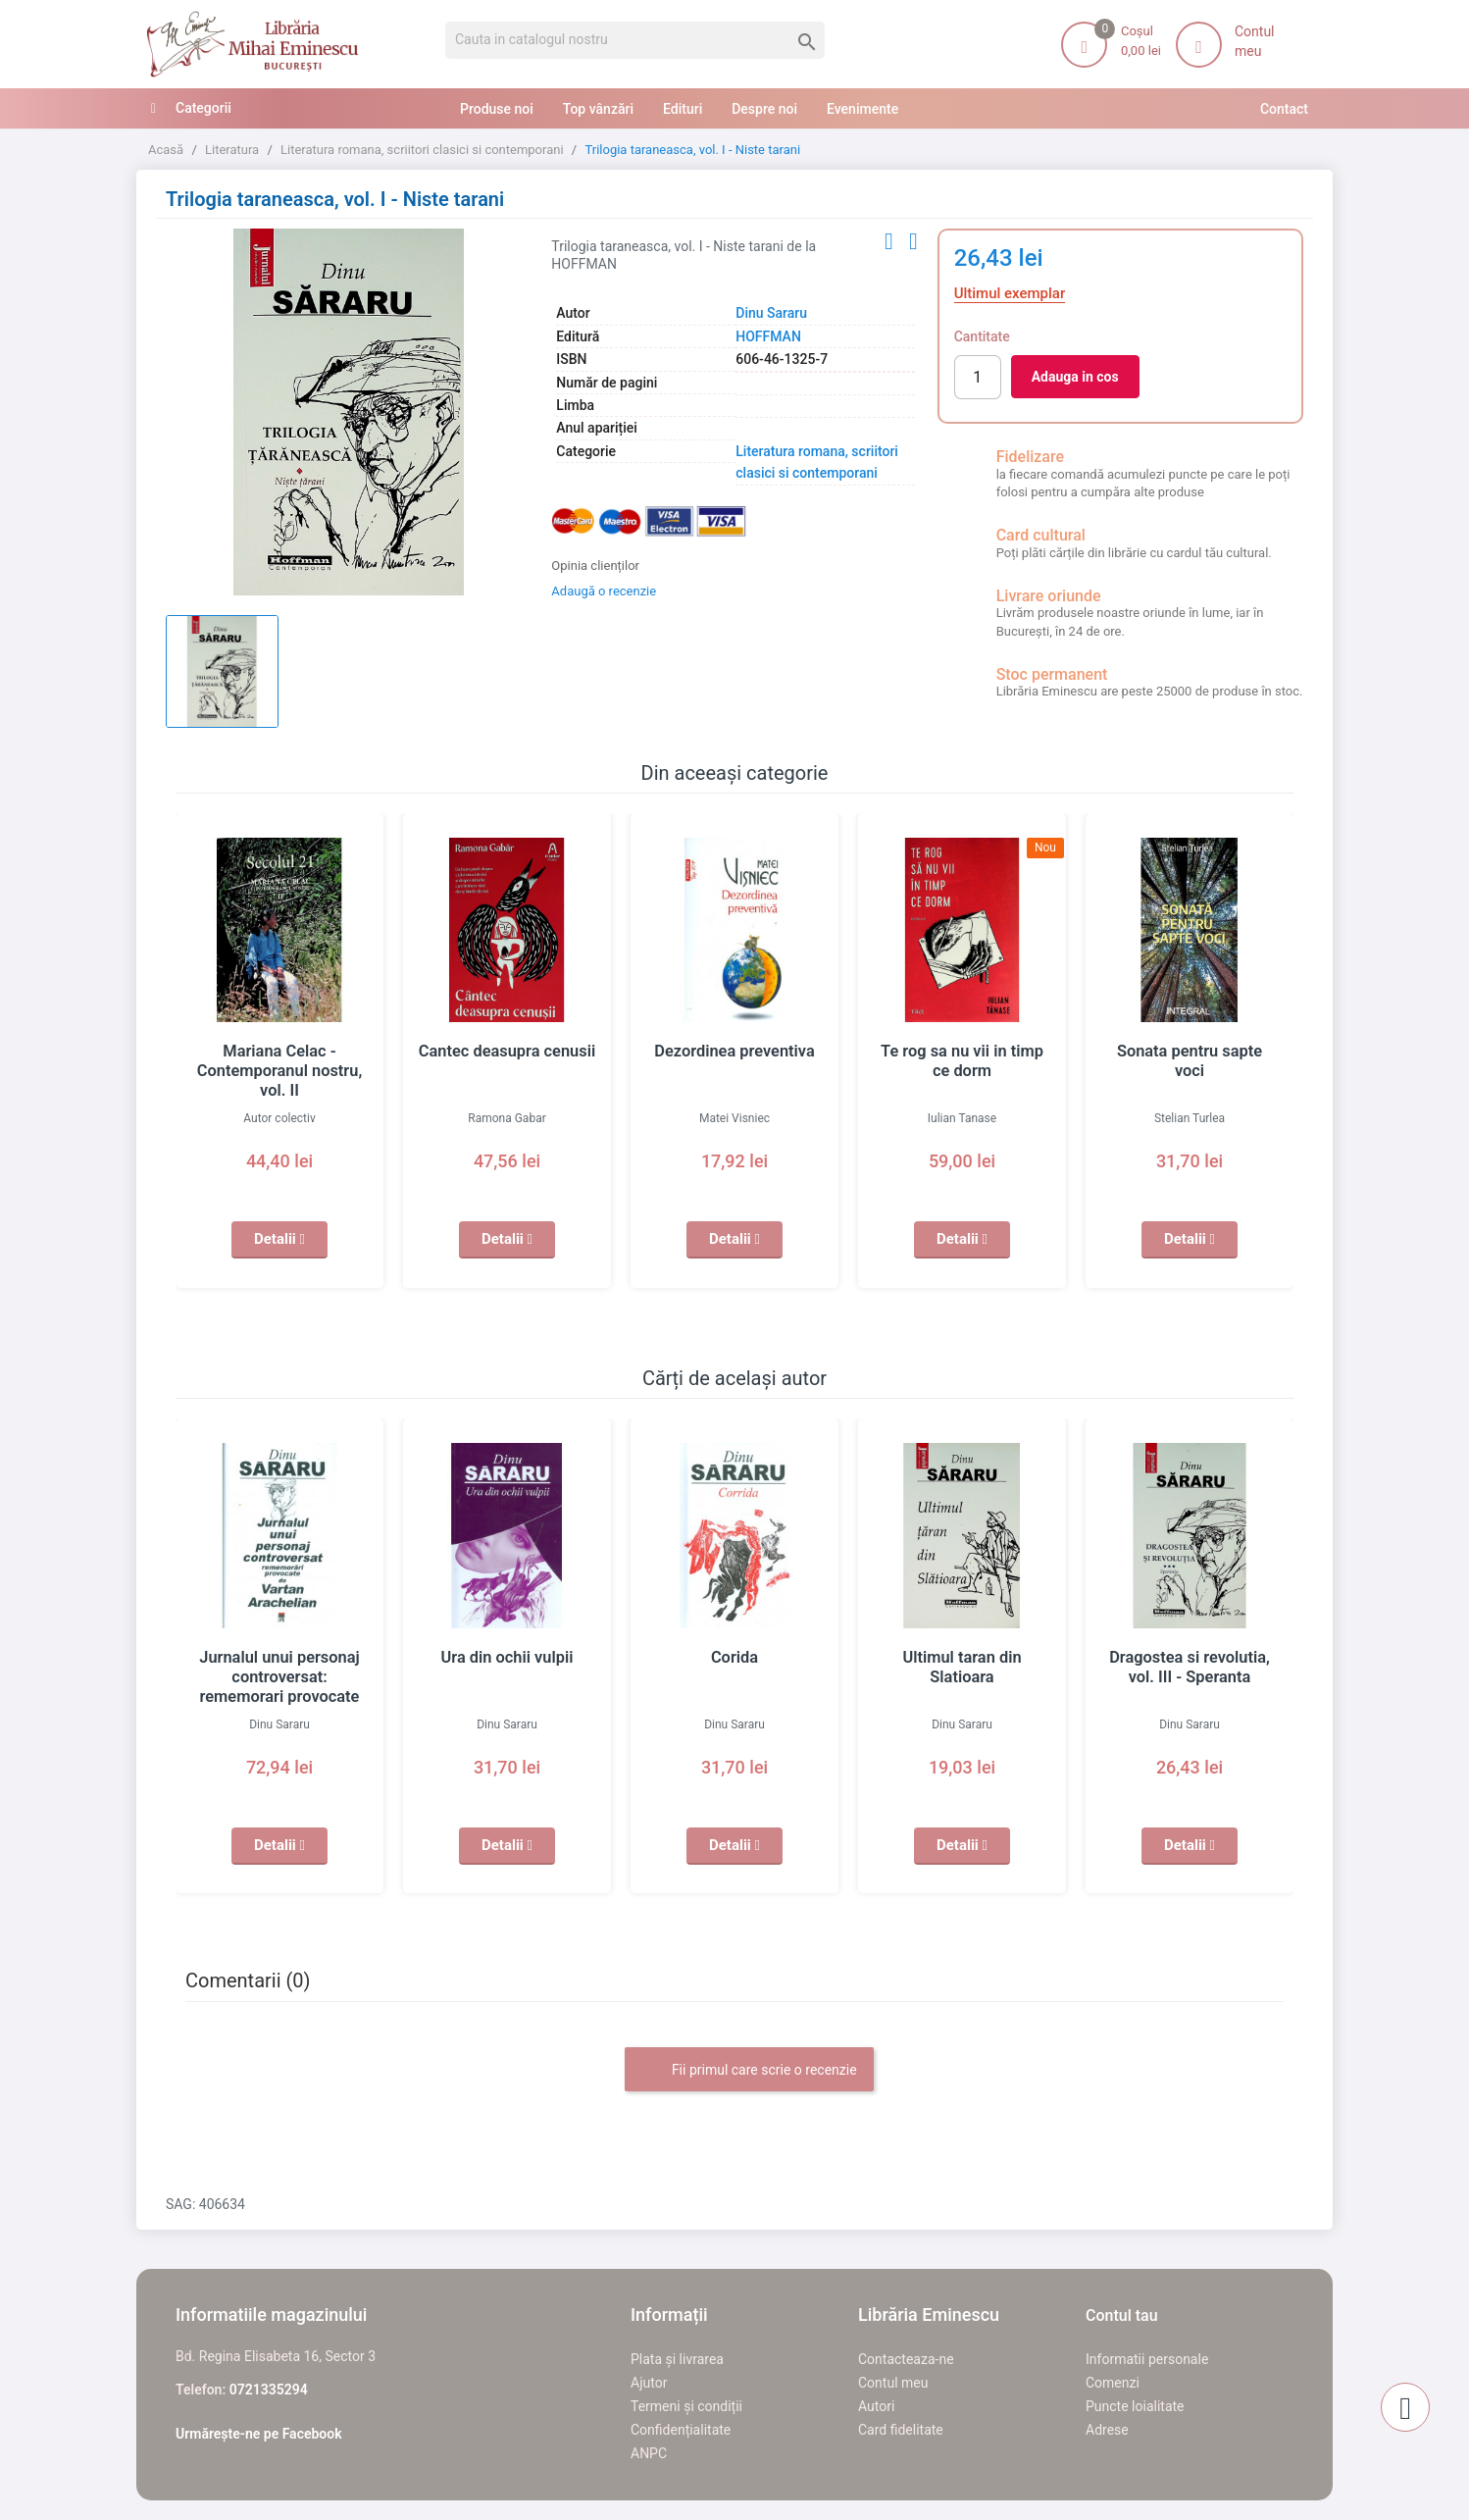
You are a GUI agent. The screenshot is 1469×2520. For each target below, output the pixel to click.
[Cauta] (635, 40)
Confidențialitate (681, 2430)
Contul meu (893, 2383)
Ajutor (649, 2383)
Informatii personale (1147, 2359)
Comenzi (1113, 2383)
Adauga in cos (1075, 377)
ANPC (649, 2453)
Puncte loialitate (1135, 2406)
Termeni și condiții (686, 2406)
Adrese (1107, 2430)
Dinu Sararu (771, 313)
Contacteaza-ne (906, 2359)
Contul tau (1122, 2315)
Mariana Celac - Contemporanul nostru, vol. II (279, 1071)
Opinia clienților (595, 565)
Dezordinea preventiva (734, 1051)
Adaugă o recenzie (603, 591)
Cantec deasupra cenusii (506, 1051)
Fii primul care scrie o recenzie (748, 2071)
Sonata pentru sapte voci (1190, 1051)
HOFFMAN (768, 336)
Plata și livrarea (677, 2359)
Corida (734, 1658)
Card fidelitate (900, 2430)
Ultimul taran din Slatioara (962, 1658)
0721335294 (268, 2389)
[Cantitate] (977, 377)
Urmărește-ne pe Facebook (259, 2434)
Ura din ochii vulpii (506, 1658)
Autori (876, 2406)
